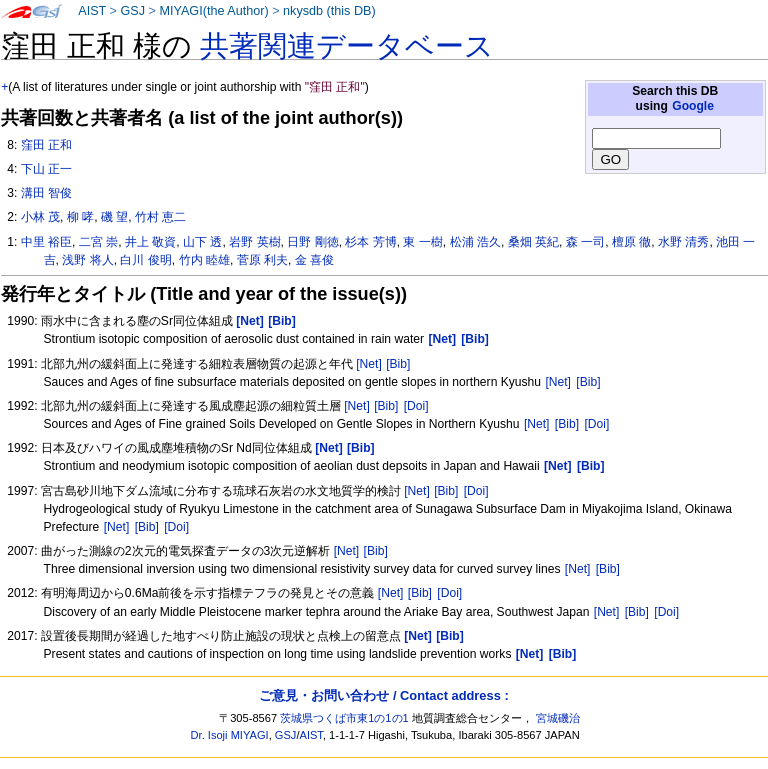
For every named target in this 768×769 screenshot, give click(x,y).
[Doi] (416, 406)
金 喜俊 (314, 260)
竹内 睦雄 (204, 260)
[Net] (369, 364)
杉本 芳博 (370, 242)
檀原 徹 (631, 242)
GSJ (132, 11)
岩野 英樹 (254, 242)
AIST (92, 11)
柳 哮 (80, 217)
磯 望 (114, 217)
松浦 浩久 (475, 242)
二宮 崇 (98, 242)
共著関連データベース (347, 46)
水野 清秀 (683, 242)
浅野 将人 (87, 260)
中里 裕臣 (46, 242)
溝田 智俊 (46, 193)
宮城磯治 (558, 718)
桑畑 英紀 (533, 242)
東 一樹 (422, 242)
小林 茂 (40, 217)
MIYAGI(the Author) (213, 11)
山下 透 (202, 242)
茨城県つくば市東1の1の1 (344, 718)
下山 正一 (46, 169)
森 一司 (585, 242)
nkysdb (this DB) (329, 11)
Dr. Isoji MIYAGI (230, 735)
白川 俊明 (145, 260)
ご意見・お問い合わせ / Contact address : (383, 695)
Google (693, 106)
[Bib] (398, 364)
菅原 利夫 (262, 260)
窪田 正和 (46, 145)
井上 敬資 (150, 242)
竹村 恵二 (160, 217)
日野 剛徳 (312, 242)
